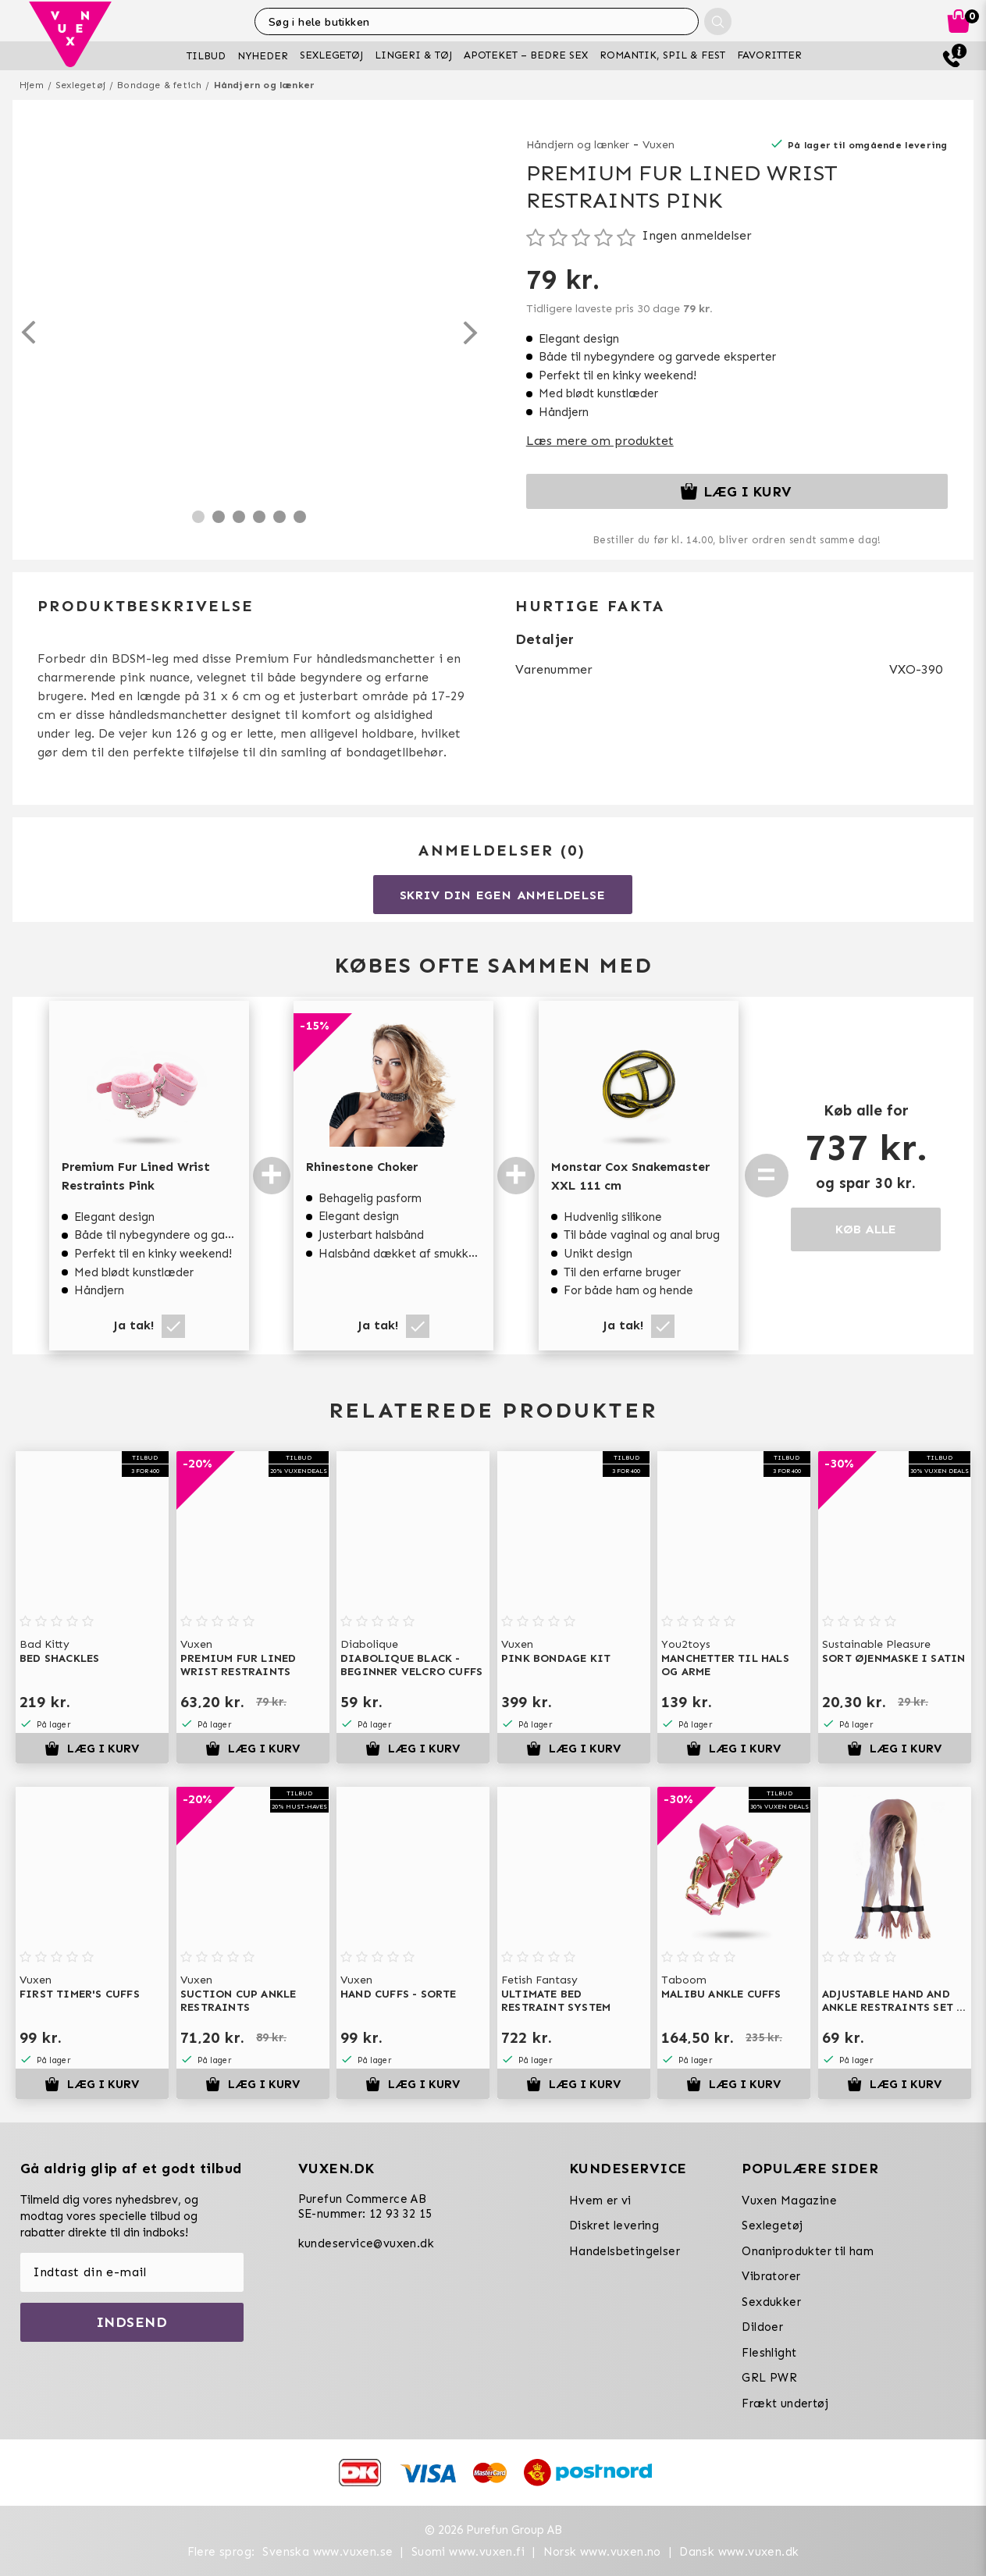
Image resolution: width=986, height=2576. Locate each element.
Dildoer (762, 2327)
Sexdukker (771, 2302)
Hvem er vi (600, 2201)
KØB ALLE (865, 1229)
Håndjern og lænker (264, 85)
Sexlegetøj (80, 85)
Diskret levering (614, 2225)
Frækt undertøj (785, 2403)
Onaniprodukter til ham (808, 2251)
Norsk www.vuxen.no (602, 2552)
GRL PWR (769, 2378)
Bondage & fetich (159, 85)
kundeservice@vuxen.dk (366, 2243)
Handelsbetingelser (624, 2251)
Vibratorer (771, 2276)
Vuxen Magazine (789, 2201)
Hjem (32, 85)
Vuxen (659, 144)
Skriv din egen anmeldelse (503, 895)
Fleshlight (769, 2353)
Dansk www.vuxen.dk (739, 2552)
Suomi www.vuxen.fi (468, 2552)
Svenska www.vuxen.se (327, 2552)
